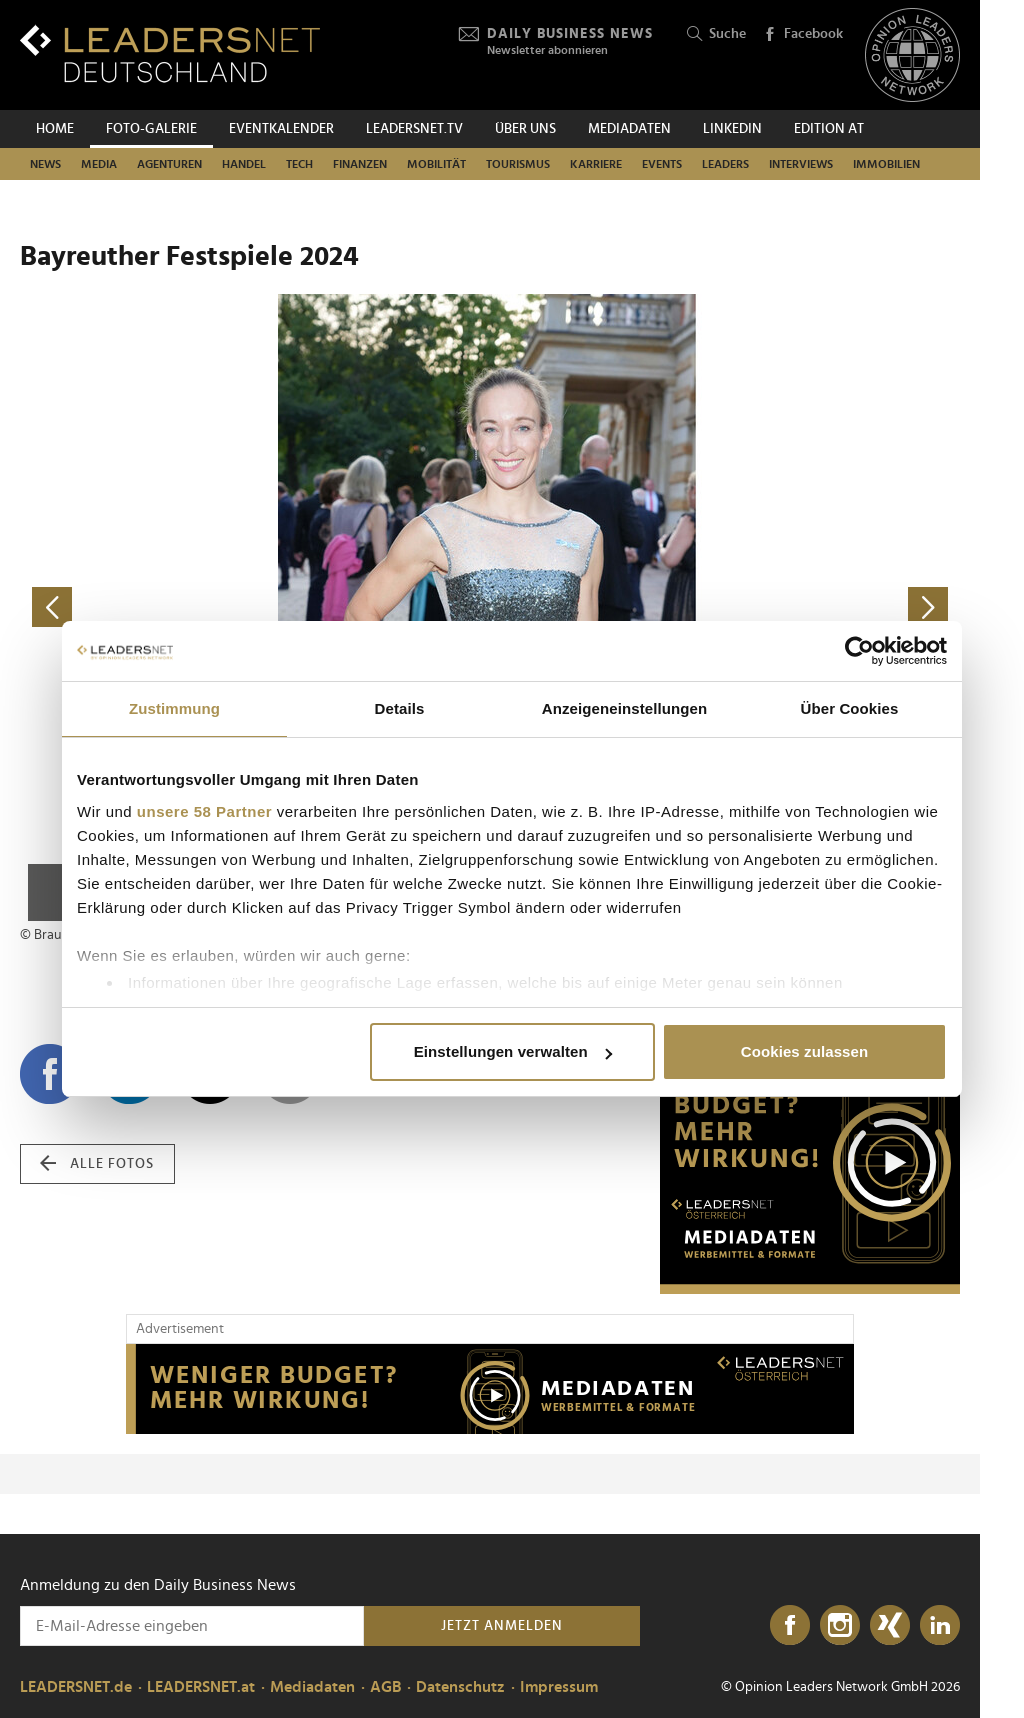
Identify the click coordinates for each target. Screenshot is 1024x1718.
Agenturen (169, 164)
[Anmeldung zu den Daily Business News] (192, 1626)
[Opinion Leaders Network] (912, 55)
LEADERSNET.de (76, 1687)
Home (55, 129)
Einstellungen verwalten (513, 1051)
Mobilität (436, 164)
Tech (299, 164)
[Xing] (890, 1626)
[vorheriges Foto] (255, 607)
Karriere (596, 164)
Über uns (525, 129)
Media (99, 164)
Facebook (803, 35)
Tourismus (518, 164)
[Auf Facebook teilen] (50, 1074)
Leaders (725, 164)
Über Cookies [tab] (850, 708)
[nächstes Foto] (725, 607)
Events (662, 164)
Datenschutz (460, 1687)
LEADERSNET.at (201, 1687)
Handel (244, 164)
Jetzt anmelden (502, 1626)
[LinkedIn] (940, 1626)
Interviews (801, 164)
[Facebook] (790, 1626)
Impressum (559, 1687)
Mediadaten (629, 129)
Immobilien (886, 164)
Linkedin (732, 129)
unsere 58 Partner (204, 811)
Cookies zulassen (804, 1051)
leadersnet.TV (414, 129)
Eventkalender (281, 129)
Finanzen (360, 164)
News (45, 164)
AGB (385, 1687)
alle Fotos (97, 1164)
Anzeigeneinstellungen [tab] (624, 708)
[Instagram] (840, 1626)
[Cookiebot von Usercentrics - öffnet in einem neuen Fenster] (859, 651)
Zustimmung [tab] (174, 708)
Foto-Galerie (151, 129)
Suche (716, 34)
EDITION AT (829, 129)
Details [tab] (400, 708)
